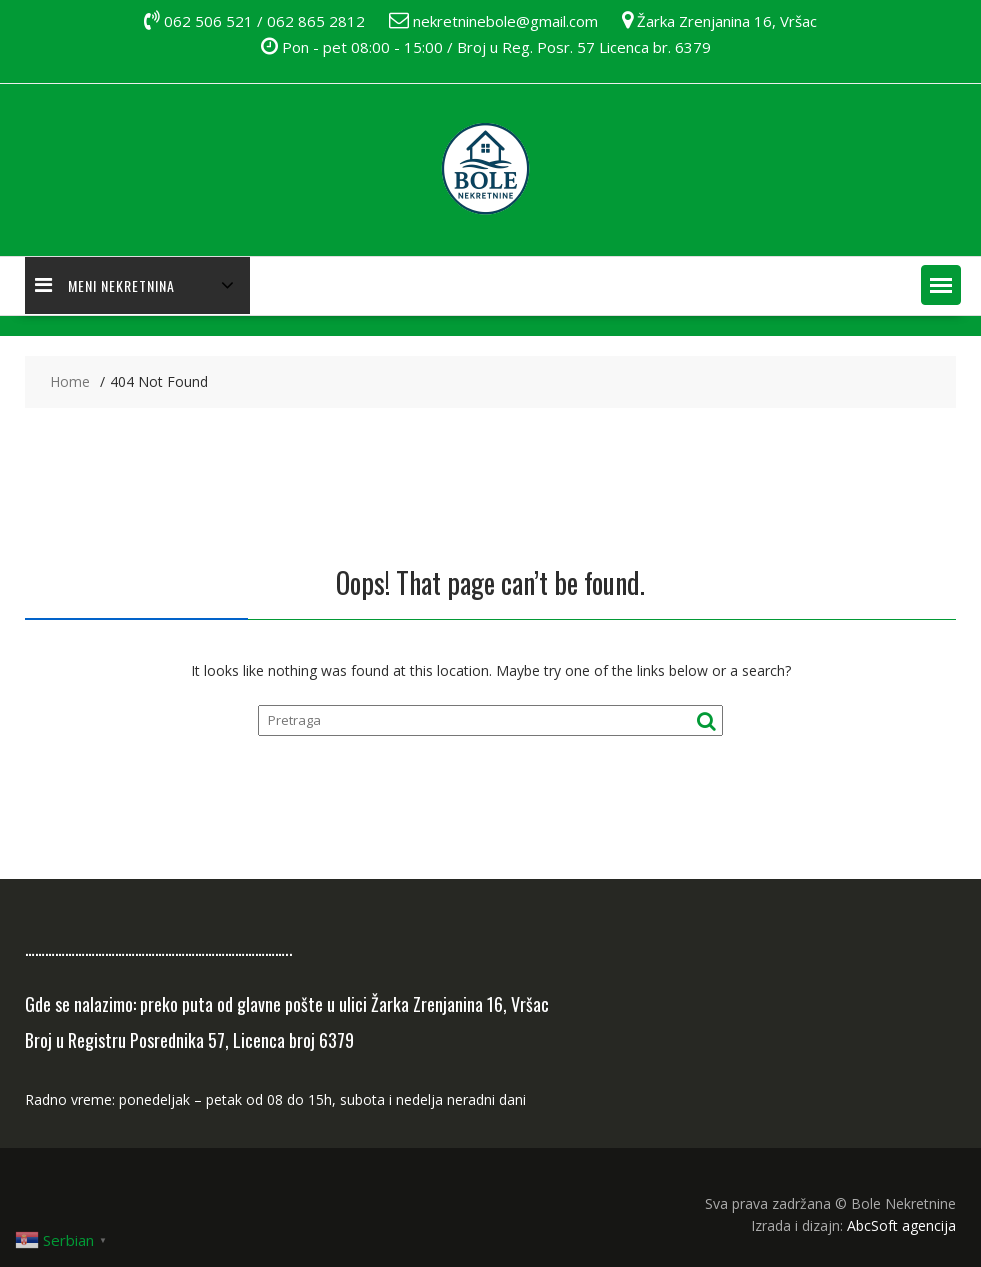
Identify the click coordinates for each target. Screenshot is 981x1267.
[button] (941, 285)
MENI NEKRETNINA (105, 285)
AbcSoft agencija (901, 1225)
